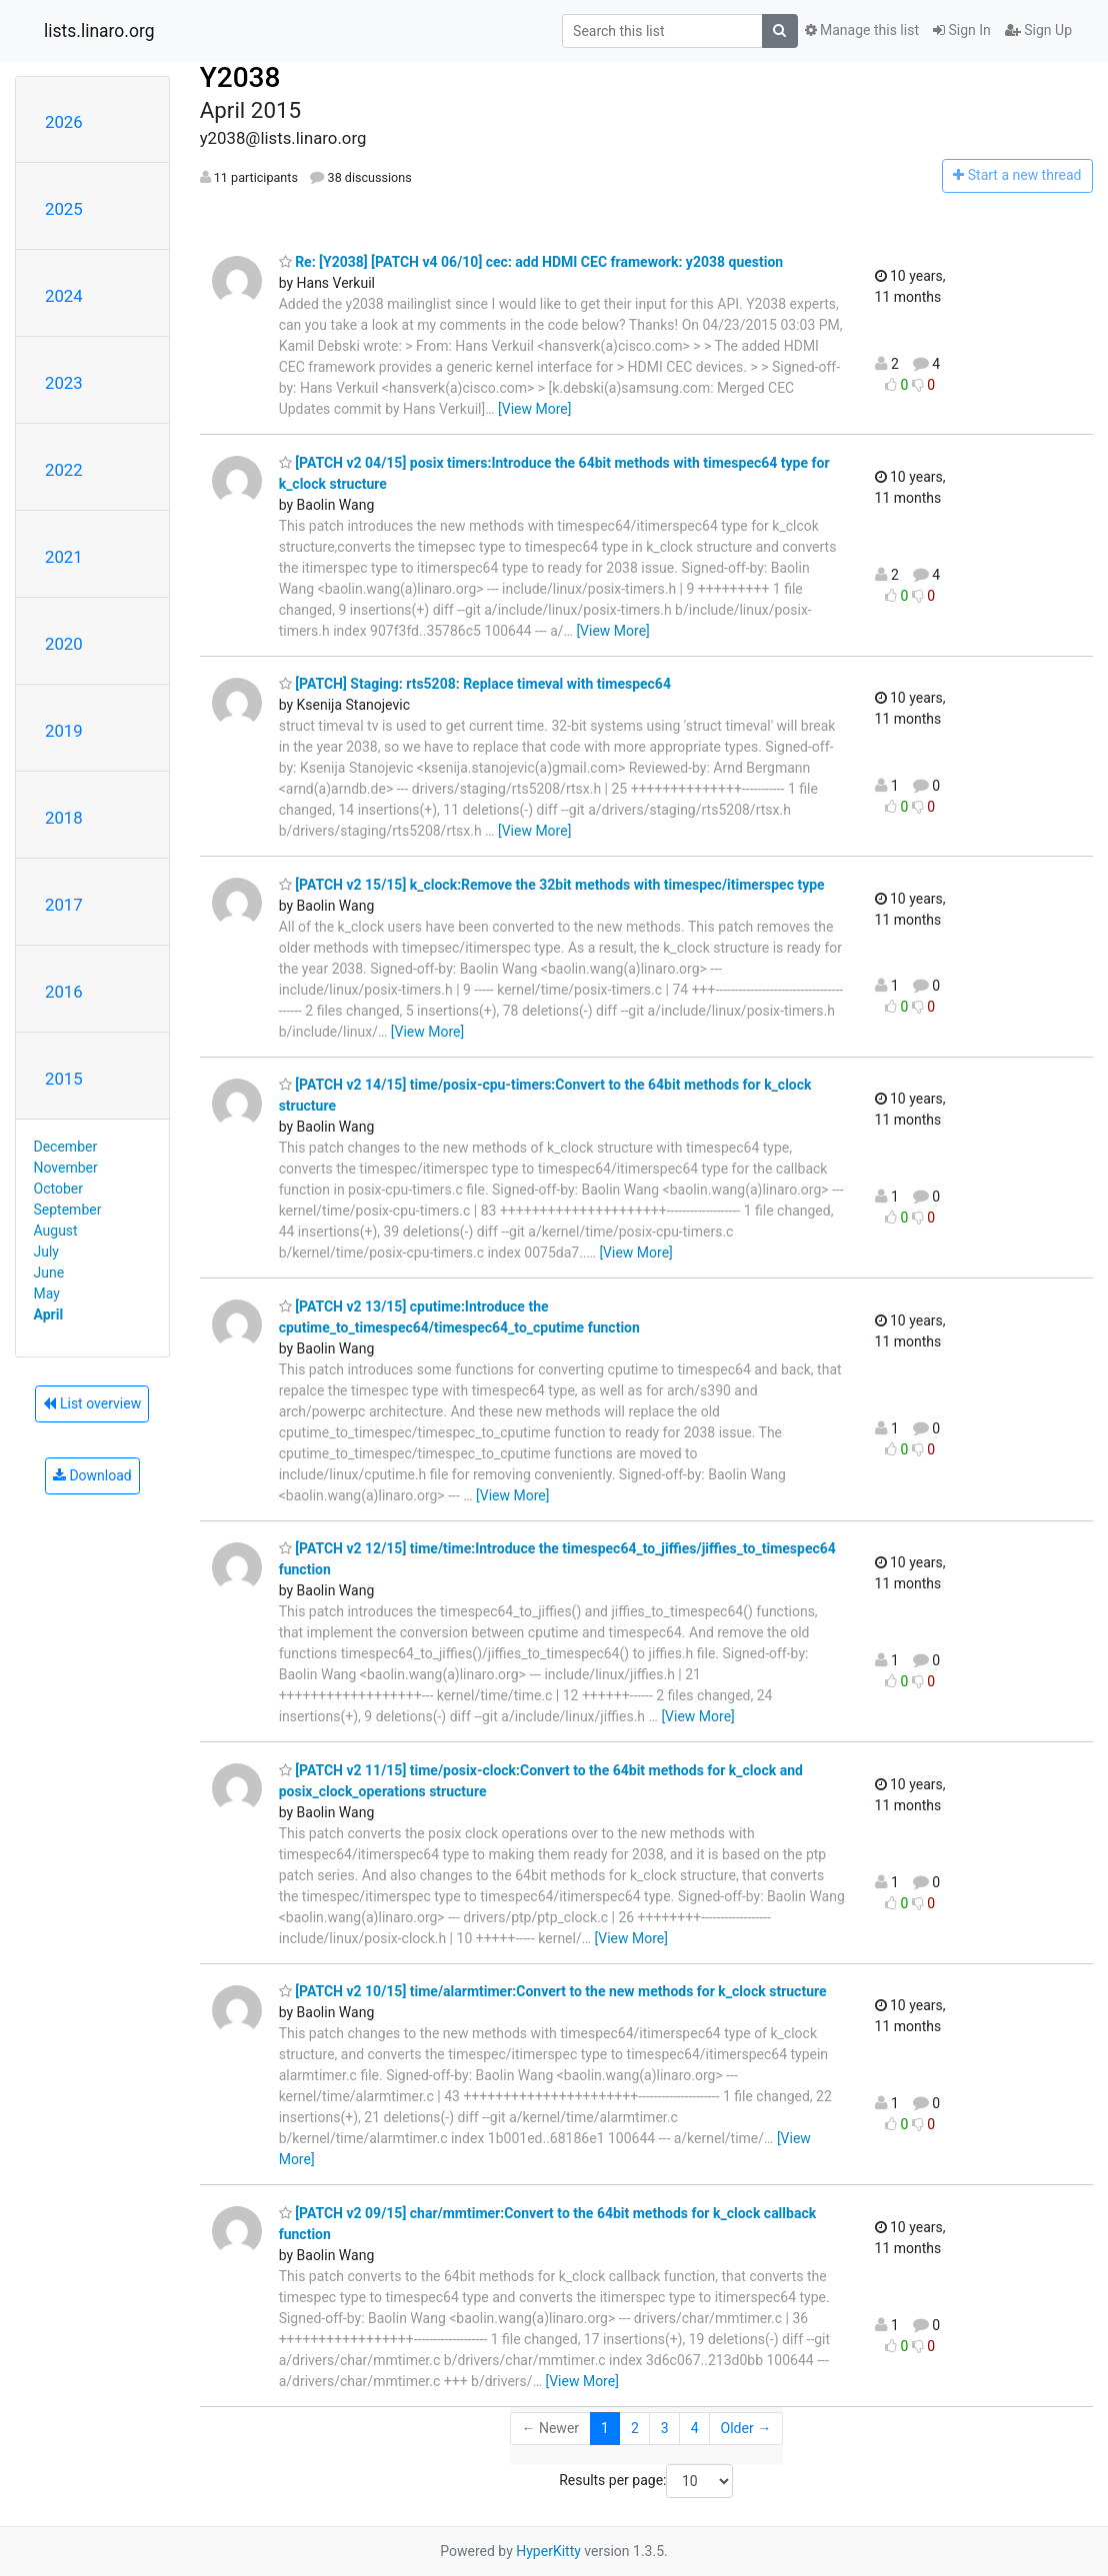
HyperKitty (548, 2551)
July (46, 1252)
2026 (64, 122)
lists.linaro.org (99, 31)
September (68, 1210)
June (49, 1273)
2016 (64, 992)
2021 (64, 557)
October (58, 1189)
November (66, 1168)
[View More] (534, 409)
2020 (64, 644)
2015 (64, 1079)
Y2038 (240, 77)
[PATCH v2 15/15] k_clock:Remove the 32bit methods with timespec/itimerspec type (552, 885)
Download (92, 1475)
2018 (64, 818)
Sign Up (1038, 30)
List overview (92, 1403)
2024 (64, 296)
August (56, 1231)
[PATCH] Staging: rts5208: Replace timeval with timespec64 (475, 684)
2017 (64, 905)
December (66, 1147)
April (49, 1314)
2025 (64, 209)
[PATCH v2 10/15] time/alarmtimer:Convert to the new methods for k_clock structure (553, 1991)
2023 (64, 383)
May (47, 1293)
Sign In (962, 30)
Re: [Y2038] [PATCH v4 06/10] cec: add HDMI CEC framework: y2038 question (531, 262)
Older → (746, 2428)
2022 (64, 470)
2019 (64, 731)
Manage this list (862, 30)
